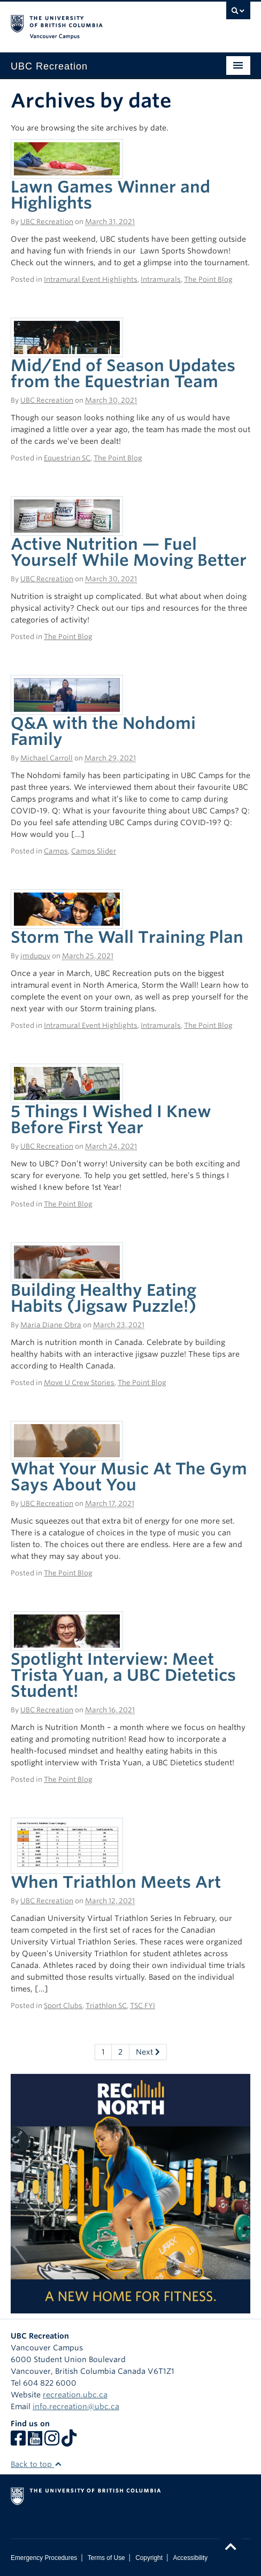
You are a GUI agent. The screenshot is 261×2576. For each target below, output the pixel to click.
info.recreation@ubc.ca (76, 2406)
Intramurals (161, 279)
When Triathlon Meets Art (116, 1881)
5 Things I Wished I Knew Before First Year (111, 1119)
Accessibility (190, 2558)
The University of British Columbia (95, 22)
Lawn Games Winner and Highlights (110, 194)
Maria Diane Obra (50, 1325)
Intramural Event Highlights (90, 279)
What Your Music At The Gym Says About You (129, 1476)
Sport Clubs (63, 2006)
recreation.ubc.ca (75, 2394)
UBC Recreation (46, 222)
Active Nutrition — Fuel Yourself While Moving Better (129, 552)
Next (148, 2052)
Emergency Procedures (44, 2558)
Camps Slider (93, 851)
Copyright (149, 2558)
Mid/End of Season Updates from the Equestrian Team (123, 373)
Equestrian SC (67, 458)
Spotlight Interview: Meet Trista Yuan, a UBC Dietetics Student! (123, 1675)
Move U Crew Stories (79, 1383)
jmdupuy (35, 956)
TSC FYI (142, 2006)
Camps (56, 851)
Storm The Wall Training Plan (127, 937)
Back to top (36, 2464)
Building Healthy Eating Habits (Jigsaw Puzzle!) (103, 1298)
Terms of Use (106, 2558)
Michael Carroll (46, 758)
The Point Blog (208, 279)
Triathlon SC (106, 2006)
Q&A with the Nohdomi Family (103, 731)
